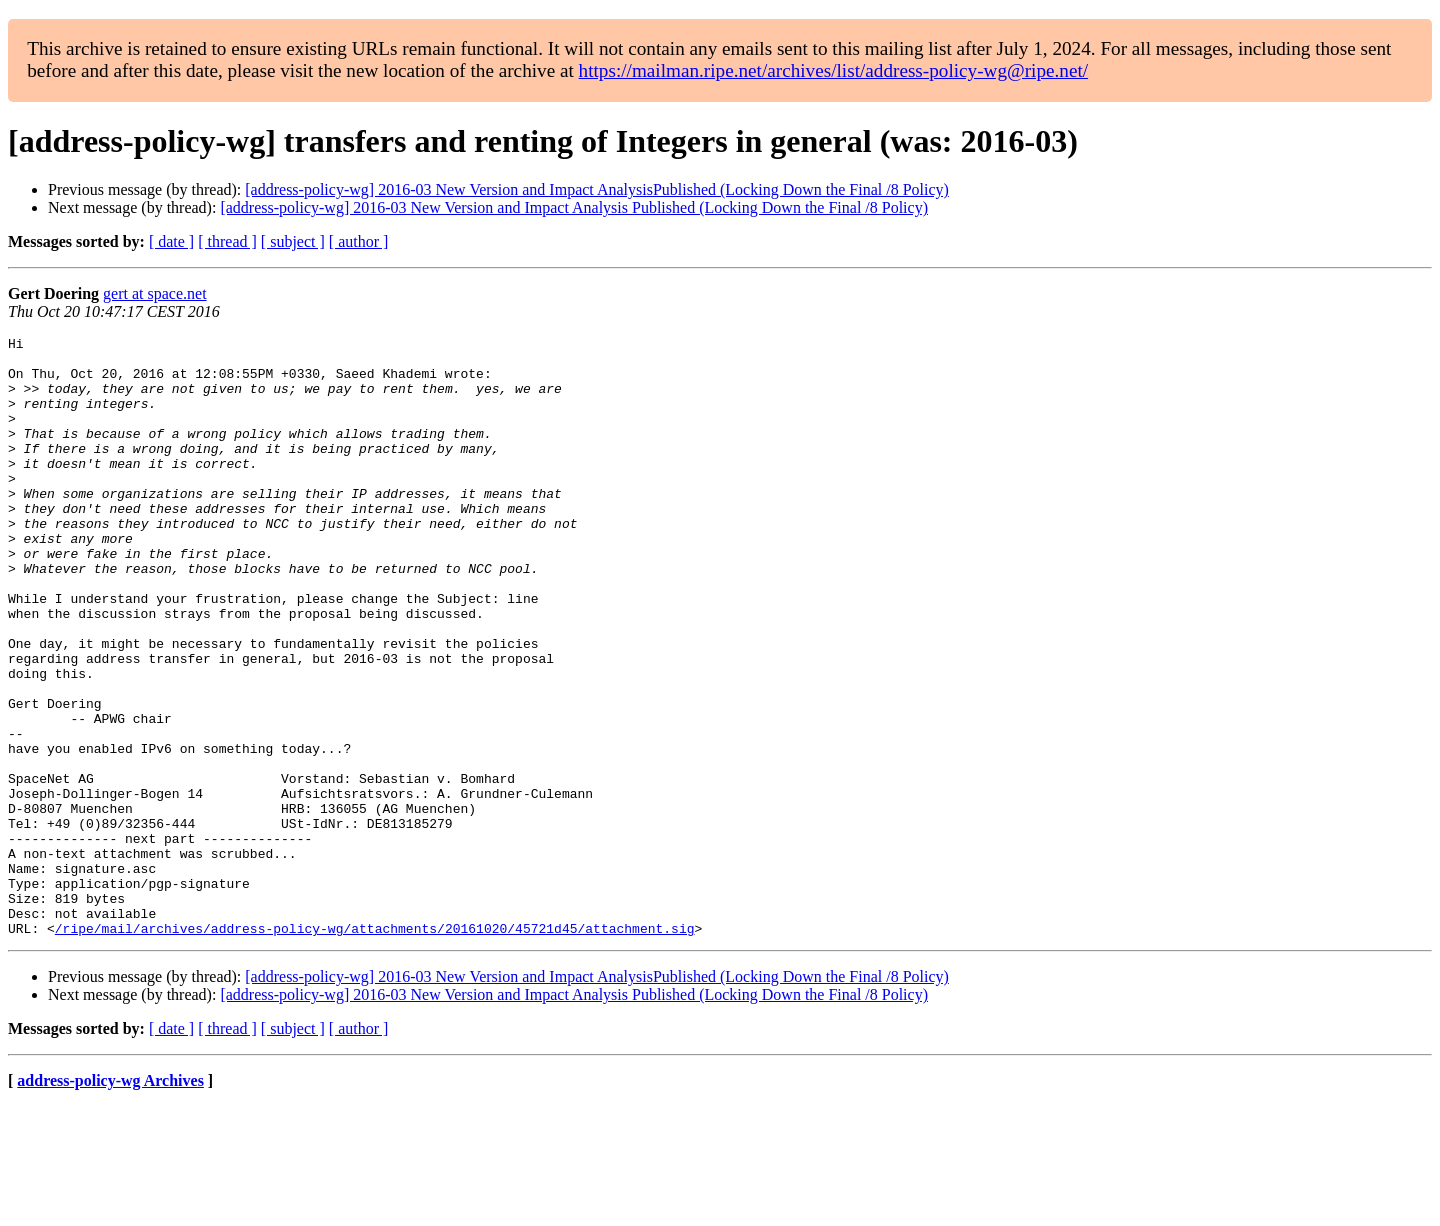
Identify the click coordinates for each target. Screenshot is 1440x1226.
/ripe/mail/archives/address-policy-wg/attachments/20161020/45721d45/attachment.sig (375, 1048)
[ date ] (171, 241)
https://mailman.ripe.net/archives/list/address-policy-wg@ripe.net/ (834, 70)
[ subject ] (293, 241)
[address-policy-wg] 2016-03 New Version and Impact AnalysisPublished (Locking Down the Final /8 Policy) (597, 189)
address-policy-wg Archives (110, 1200)
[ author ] (359, 241)
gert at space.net (155, 293)
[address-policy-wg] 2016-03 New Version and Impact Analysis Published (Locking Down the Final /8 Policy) (574, 207)
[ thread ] (227, 241)
